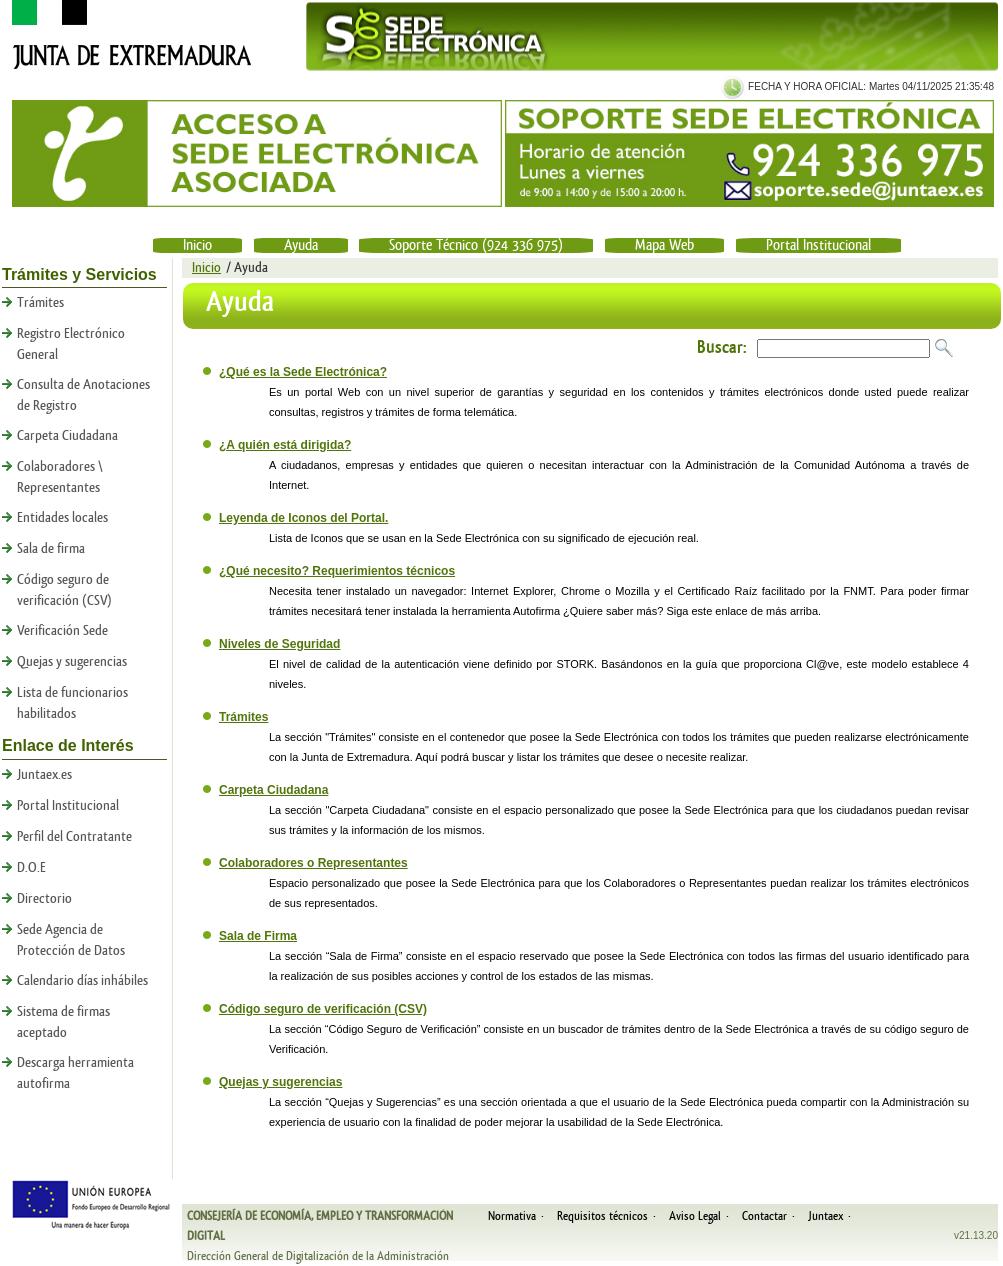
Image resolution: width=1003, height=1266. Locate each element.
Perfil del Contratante (74, 837)
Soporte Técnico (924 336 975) (476, 245)
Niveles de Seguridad (279, 644)
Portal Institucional (818, 245)
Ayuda (301, 245)
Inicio (197, 245)
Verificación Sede (62, 631)
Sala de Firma (258, 936)
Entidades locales (62, 518)
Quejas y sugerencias (72, 662)
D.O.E (31, 868)
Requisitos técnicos (602, 1216)
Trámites (40, 303)
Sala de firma (51, 549)
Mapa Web (664, 245)
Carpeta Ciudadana (67, 436)
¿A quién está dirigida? (285, 445)
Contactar (764, 1216)
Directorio (44, 899)
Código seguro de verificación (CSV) (323, 1009)
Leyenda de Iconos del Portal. (303, 518)
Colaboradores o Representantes (313, 863)
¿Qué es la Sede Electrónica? (303, 372)
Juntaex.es (44, 775)
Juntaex (825, 1216)
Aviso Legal (695, 1216)
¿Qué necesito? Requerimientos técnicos (337, 571)
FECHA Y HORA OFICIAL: (805, 86)
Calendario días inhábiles (82, 981)
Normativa (512, 1216)
